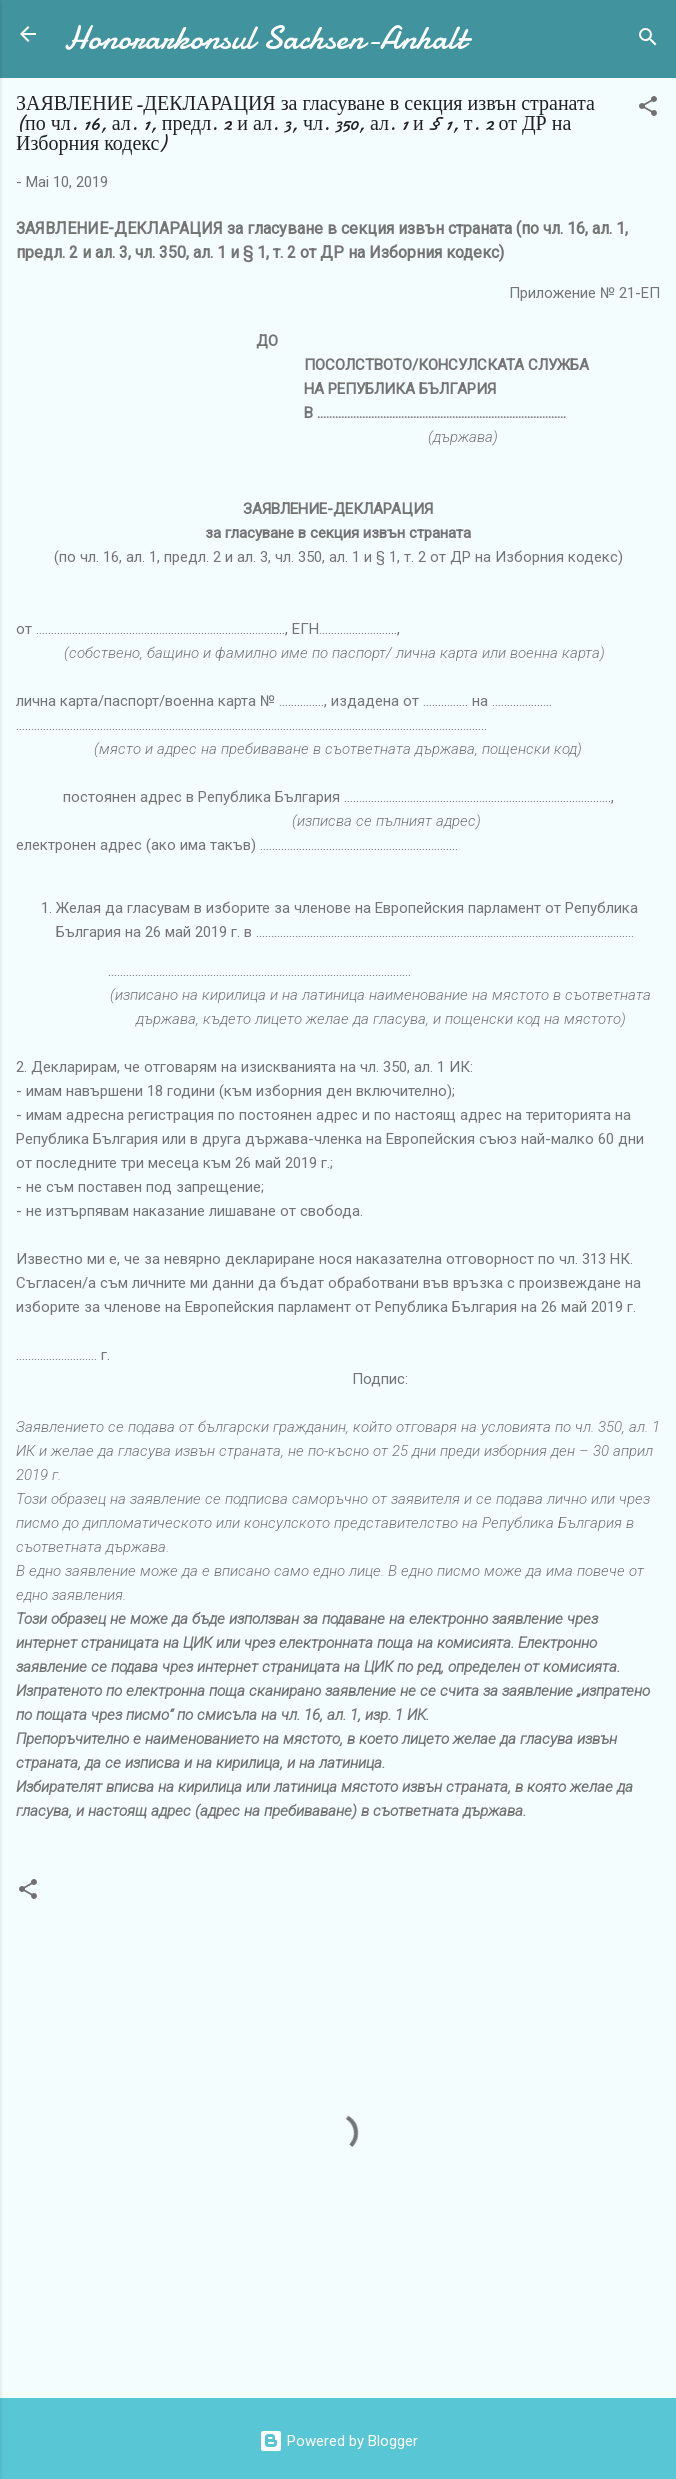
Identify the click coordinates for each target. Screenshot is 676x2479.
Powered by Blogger (338, 2441)
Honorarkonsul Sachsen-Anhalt (265, 38)
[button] (648, 109)
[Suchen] (648, 40)
